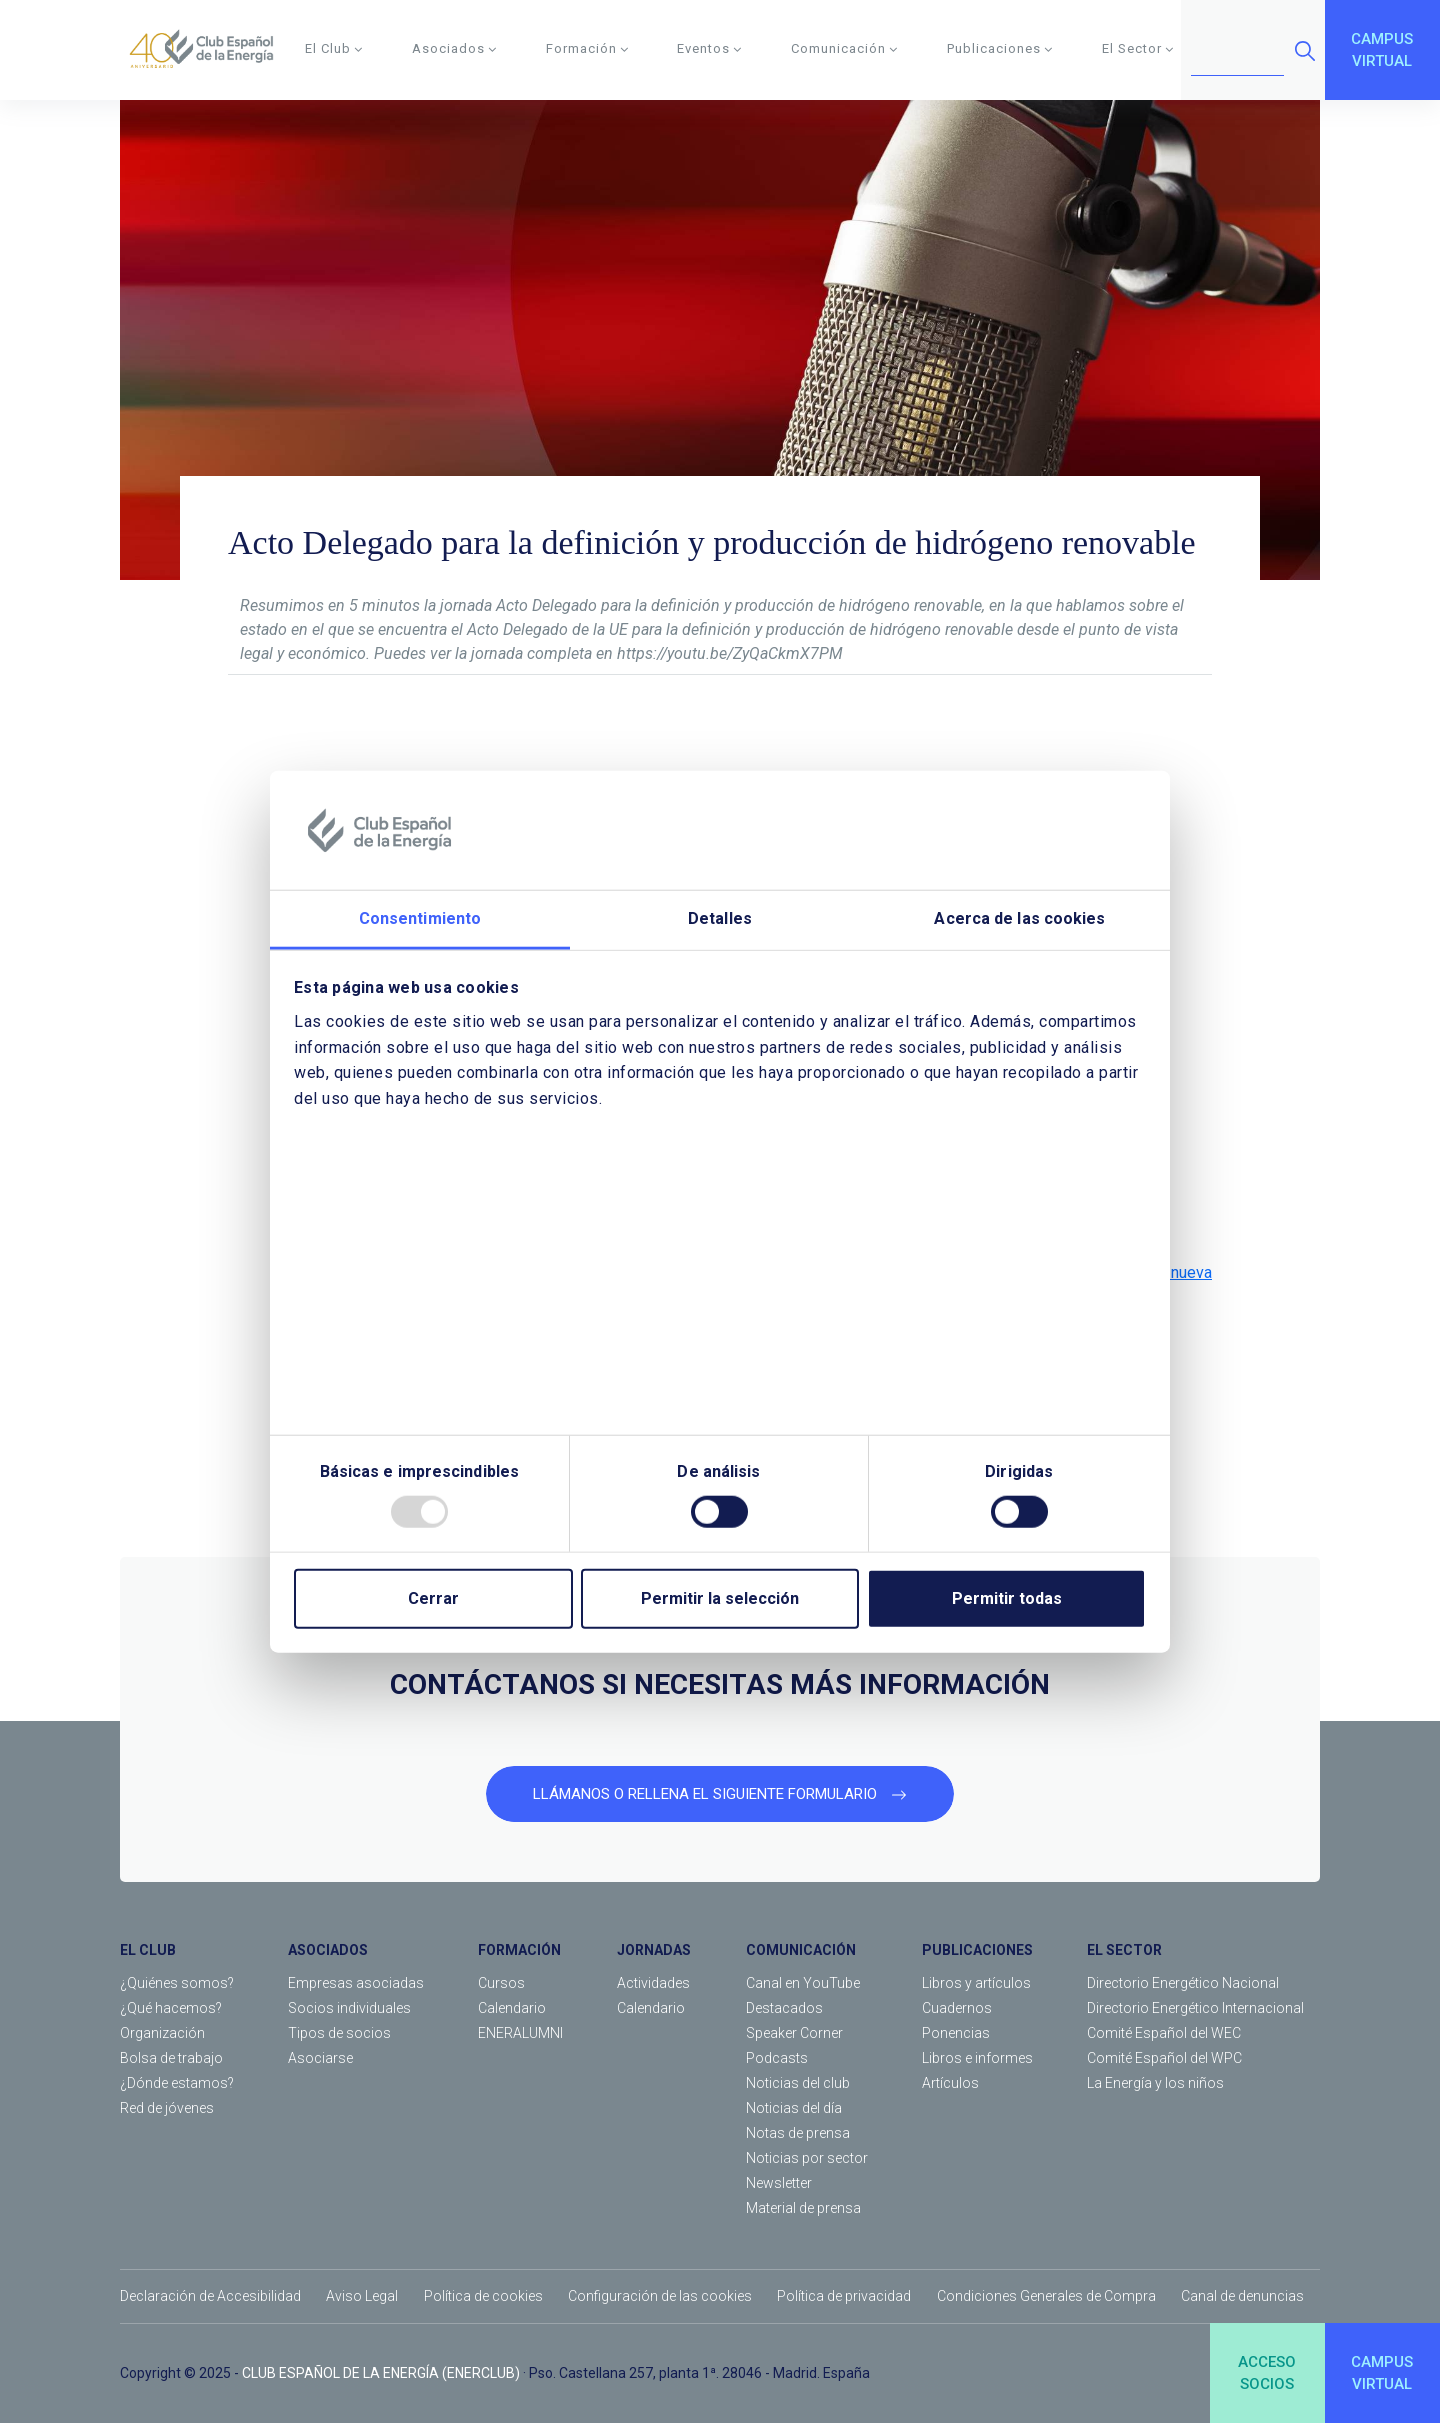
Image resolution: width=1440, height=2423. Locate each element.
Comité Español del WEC (1164, 2033)
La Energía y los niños (1155, 2083)
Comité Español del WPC (1164, 2058)
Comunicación (844, 48)
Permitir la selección (720, 1598)
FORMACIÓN (519, 1950)
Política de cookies (483, 2296)
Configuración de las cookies (660, 2296)
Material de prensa (803, 2208)
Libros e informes (977, 2058)
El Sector (1138, 48)
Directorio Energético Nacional (1183, 1983)
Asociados (454, 48)
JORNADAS (654, 1950)
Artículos (950, 2083)
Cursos (501, 1983)
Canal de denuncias (1242, 2296)
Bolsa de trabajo (171, 2058)
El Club (334, 48)
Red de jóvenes (167, 2108)
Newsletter (779, 2183)
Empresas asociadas (356, 1983)
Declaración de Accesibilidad (210, 2296)
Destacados (784, 2008)
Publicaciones (1000, 48)
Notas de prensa (798, 2133)
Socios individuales (349, 2008)
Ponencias (956, 2033)
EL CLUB (148, 1950)
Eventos (709, 48)
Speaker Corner (794, 2033)
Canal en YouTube (803, 1983)
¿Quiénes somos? (177, 1983)
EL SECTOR (1124, 1950)
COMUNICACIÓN (801, 1950)
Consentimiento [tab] (420, 918)
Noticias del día (794, 2108)
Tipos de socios (339, 2033)
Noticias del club (798, 2083)
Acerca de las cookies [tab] (1019, 918)
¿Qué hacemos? (171, 2008)
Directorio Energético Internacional (1195, 2008)
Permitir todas (1007, 1598)
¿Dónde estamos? (177, 2083)
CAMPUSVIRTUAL (1382, 50)
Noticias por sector (807, 2158)
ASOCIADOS (328, 1950)
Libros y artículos (976, 1983)
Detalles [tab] (720, 918)
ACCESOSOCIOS (1267, 2373)
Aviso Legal (362, 2296)
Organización (162, 2033)
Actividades (653, 1983)
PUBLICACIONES (977, 1950)
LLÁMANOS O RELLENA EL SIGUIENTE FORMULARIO (720, 1794)
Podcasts (777, 2058)
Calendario (512, 2008)
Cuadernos (957, 2008)
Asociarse (320, 2058)
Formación (587, 48)
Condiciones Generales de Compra (1046, 2296)
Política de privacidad (844, 2296)
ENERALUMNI (520, 2033)
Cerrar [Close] (433, 1598)
